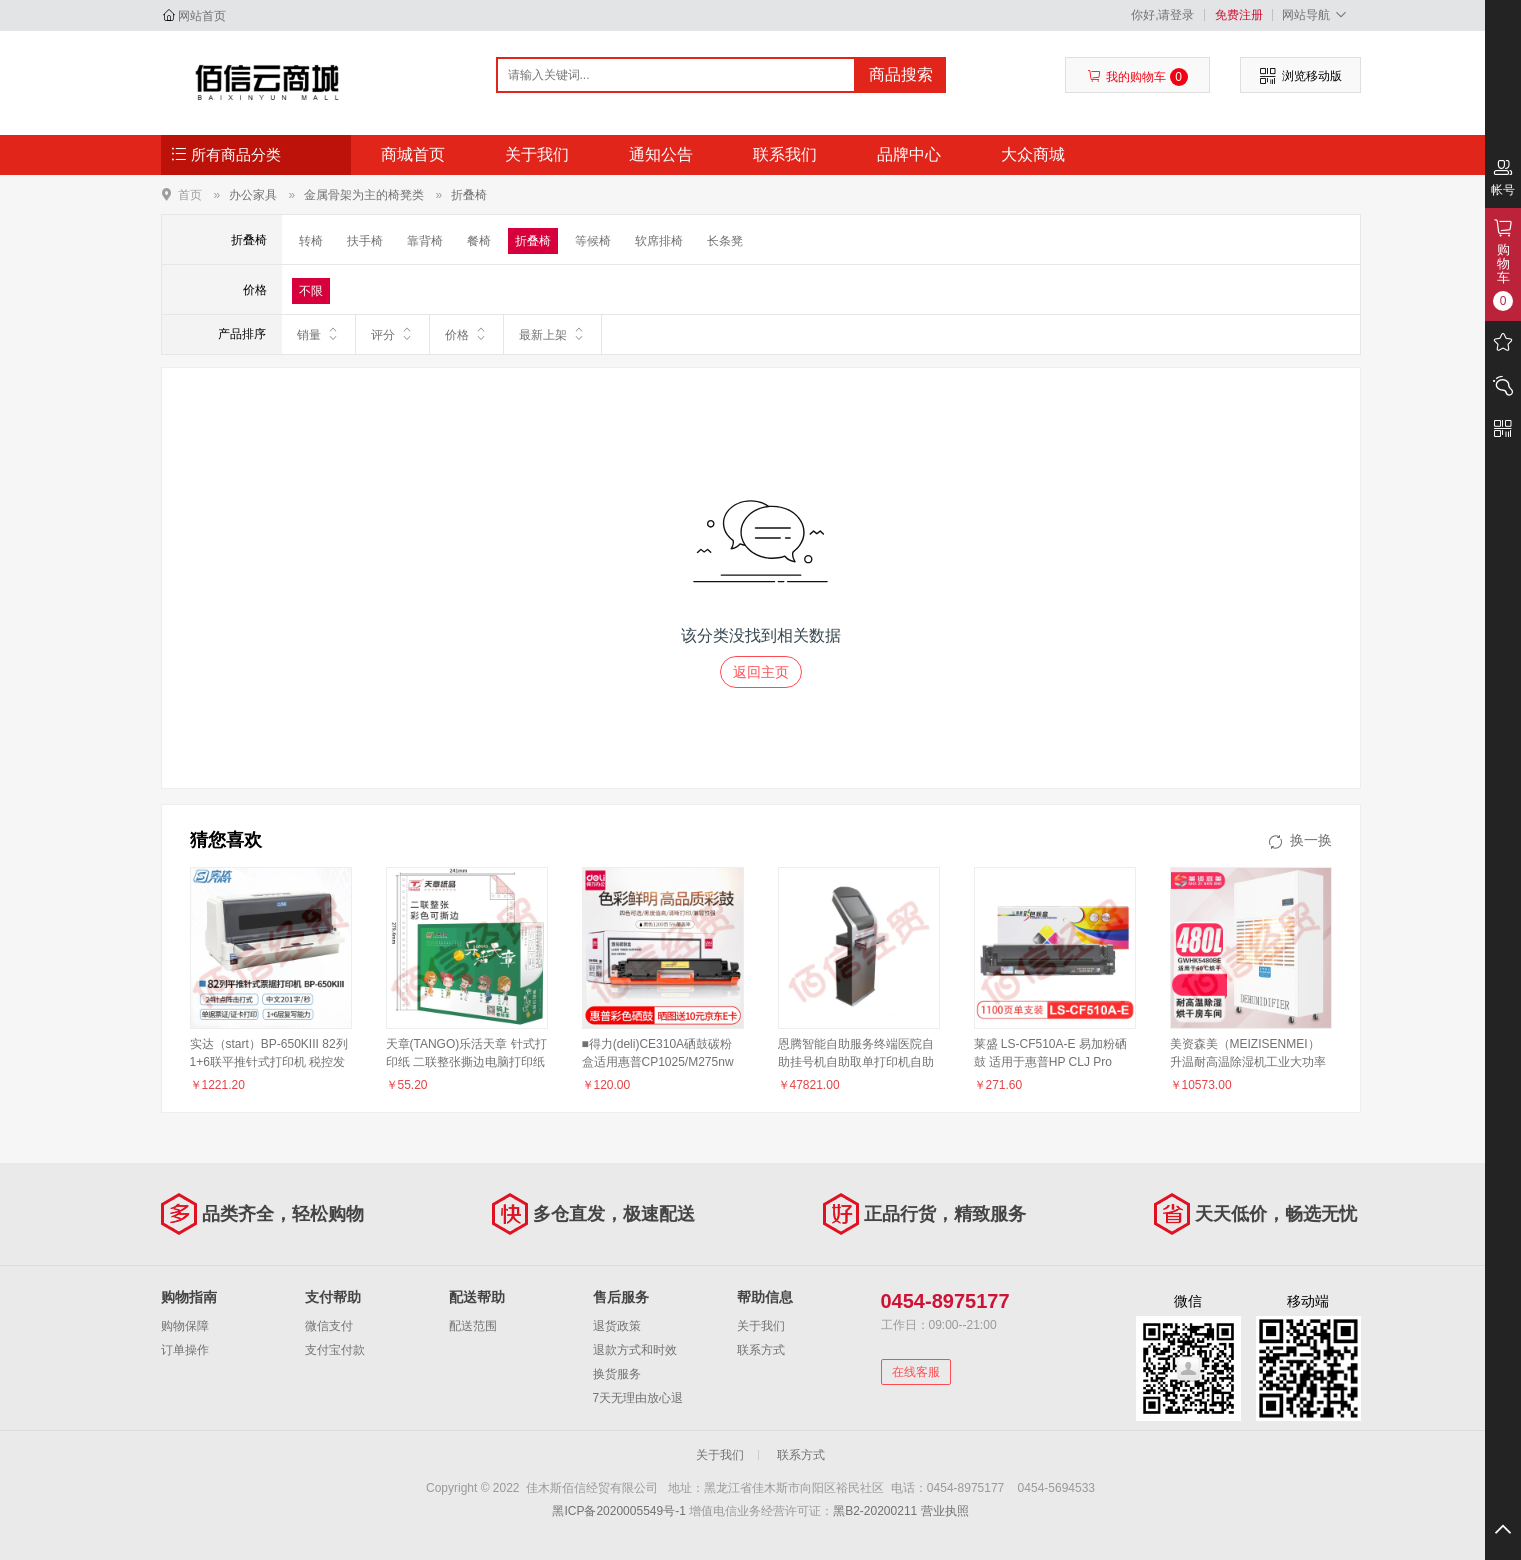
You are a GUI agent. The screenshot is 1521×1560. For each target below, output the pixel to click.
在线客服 (916, 1372)
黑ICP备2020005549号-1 (618, 1511)
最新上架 (552, 334)
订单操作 (185, 1350)
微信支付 (329, 1326)
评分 (392, 334)
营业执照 (945, 1511)
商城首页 (413, 154)
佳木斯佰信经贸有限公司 (267, 82)
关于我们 (537, 154)
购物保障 (185, 1326)
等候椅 (593, 241)
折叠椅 (469, 195)
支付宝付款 (335, 1350)
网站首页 (202, 16)
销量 (318, 334)
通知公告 (661, 154)
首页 (190, 194)
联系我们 (785, 154)
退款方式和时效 (635, 1350)
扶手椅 (365, 241)
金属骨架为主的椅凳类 (364, 195)
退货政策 (617, 1326)
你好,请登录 (1162, 15)
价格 (466, 334)
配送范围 (473, 1326)
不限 (311, 291)
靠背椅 (425, 241)
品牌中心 (909, 154)
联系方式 (761, 1350)
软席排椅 (659, 241)
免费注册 (1239, 15)
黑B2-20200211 (875, 1511)
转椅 (311, 241)
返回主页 (761, 672)
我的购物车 (1137, 77)
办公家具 (253, 195)
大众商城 (1033, 154)
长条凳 (725, 241)
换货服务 (617, 1374)
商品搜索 (901, 74)
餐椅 (479, 241)
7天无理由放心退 (638, 1398)
